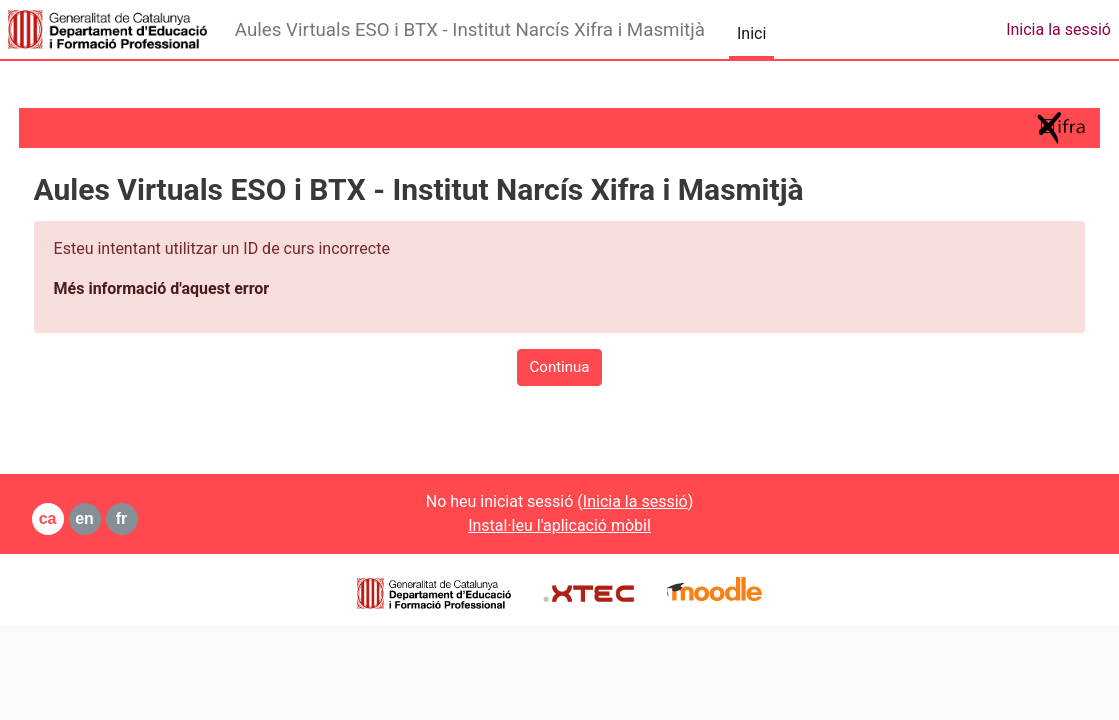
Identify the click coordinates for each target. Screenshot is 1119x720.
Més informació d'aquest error (199, 288)
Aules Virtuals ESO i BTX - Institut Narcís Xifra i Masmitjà (470, 30)
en (122, 518)
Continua (560, 367)
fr (159, 518)
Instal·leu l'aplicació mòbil (559, 525)
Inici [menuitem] (751, 33)
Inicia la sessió (1058, 29)
